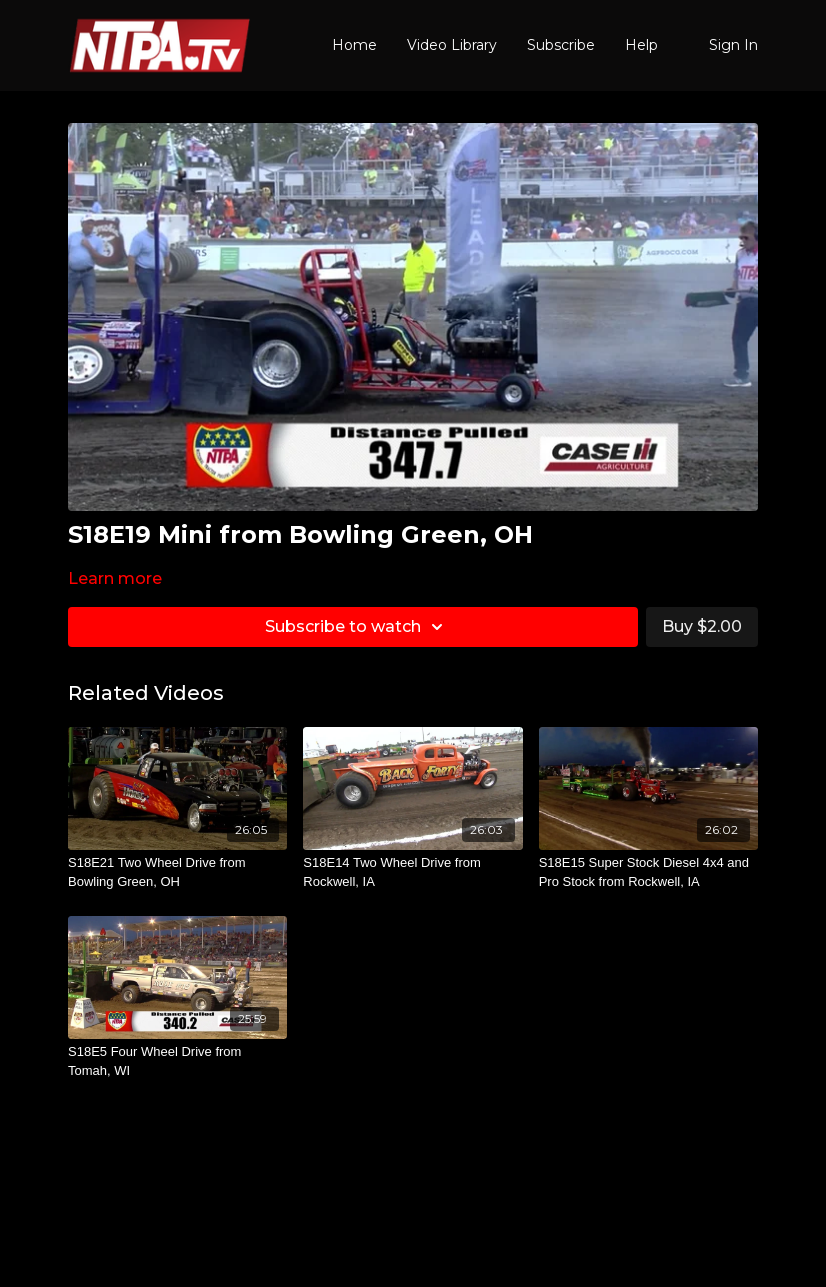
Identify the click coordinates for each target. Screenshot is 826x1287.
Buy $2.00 (702, 626)
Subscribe (561, 45)
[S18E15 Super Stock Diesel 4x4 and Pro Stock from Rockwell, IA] (648, 872)
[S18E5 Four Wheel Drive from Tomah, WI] (177, 1061)
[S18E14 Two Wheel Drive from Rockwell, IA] (412, 872)
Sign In (733, 45)
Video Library (452, 45)
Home (354, 45)
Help (641, 45)
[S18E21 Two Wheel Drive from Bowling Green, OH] (177, 872)
